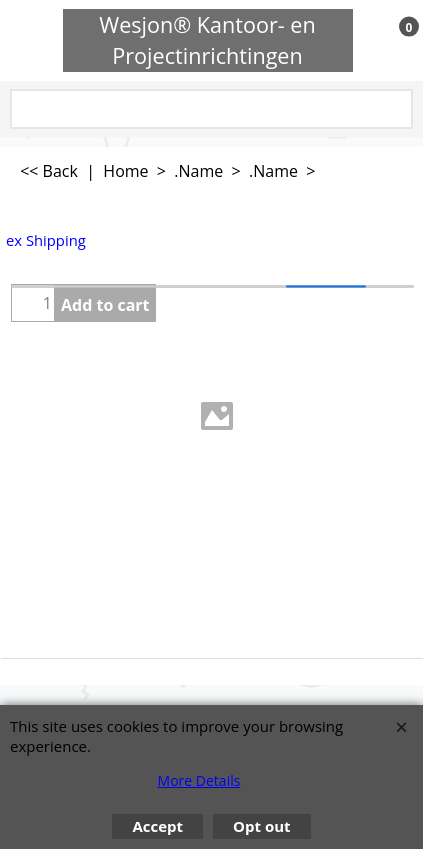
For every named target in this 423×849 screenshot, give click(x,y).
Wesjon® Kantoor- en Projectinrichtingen (207, 40)
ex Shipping (46, 240)
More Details (199, 780)
